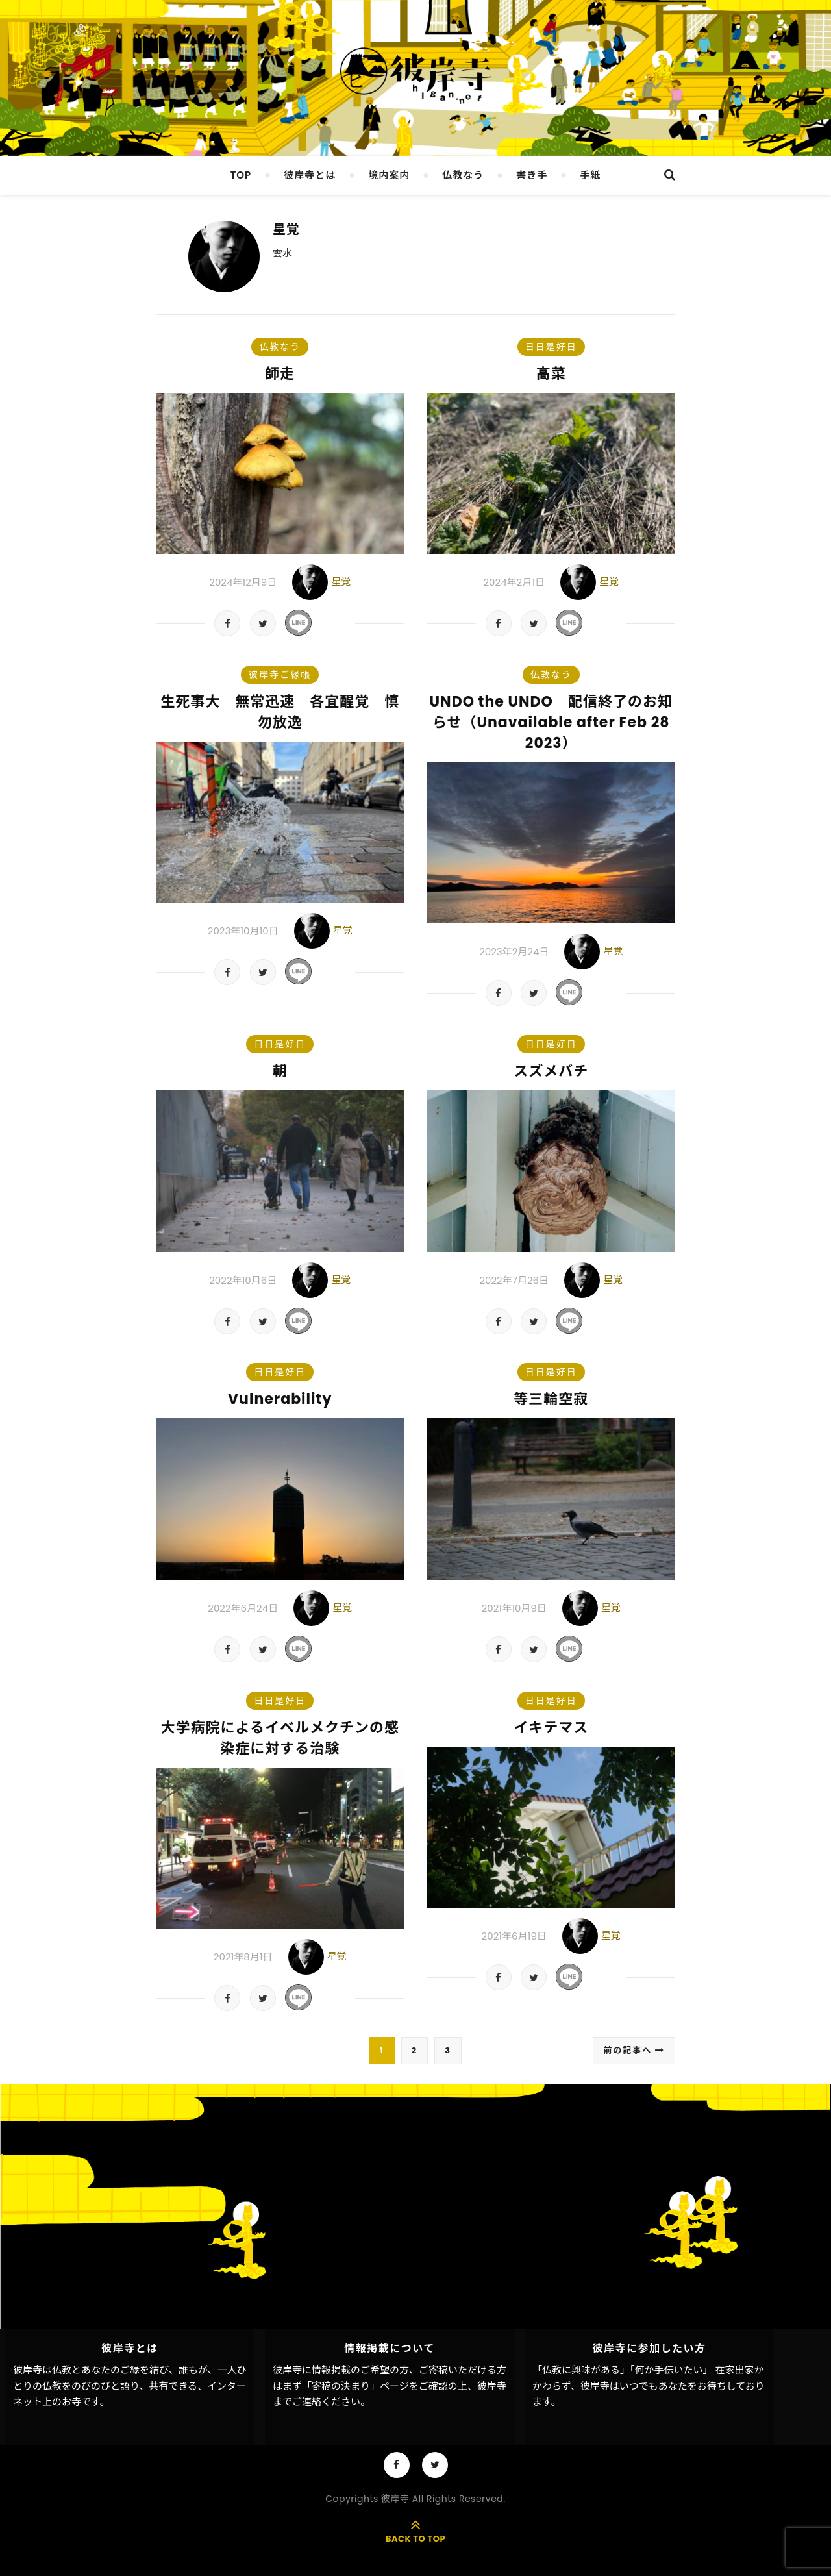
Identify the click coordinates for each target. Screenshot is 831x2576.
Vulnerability (280, 1399)
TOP (241, 175)
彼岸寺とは (310, 175)
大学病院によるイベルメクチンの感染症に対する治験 (280, 1738)
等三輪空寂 (551, 1399)
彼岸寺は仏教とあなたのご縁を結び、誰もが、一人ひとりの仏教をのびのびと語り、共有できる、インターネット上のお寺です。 (130, 2385)
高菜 (551, 374)
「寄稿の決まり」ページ (355, 2386)
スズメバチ (551, 1071)
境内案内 (389, 175)
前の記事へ (634, 2050)
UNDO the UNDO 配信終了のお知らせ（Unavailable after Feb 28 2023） (551, 722)
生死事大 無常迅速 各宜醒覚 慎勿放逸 (279, 712)
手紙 (590, 175)
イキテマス (551, 1728)
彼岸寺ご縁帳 (280, 674)
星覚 (286, 229)
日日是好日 (551, 346)
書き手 (531, 175)
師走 (280, 374)
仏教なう (463, 175)
